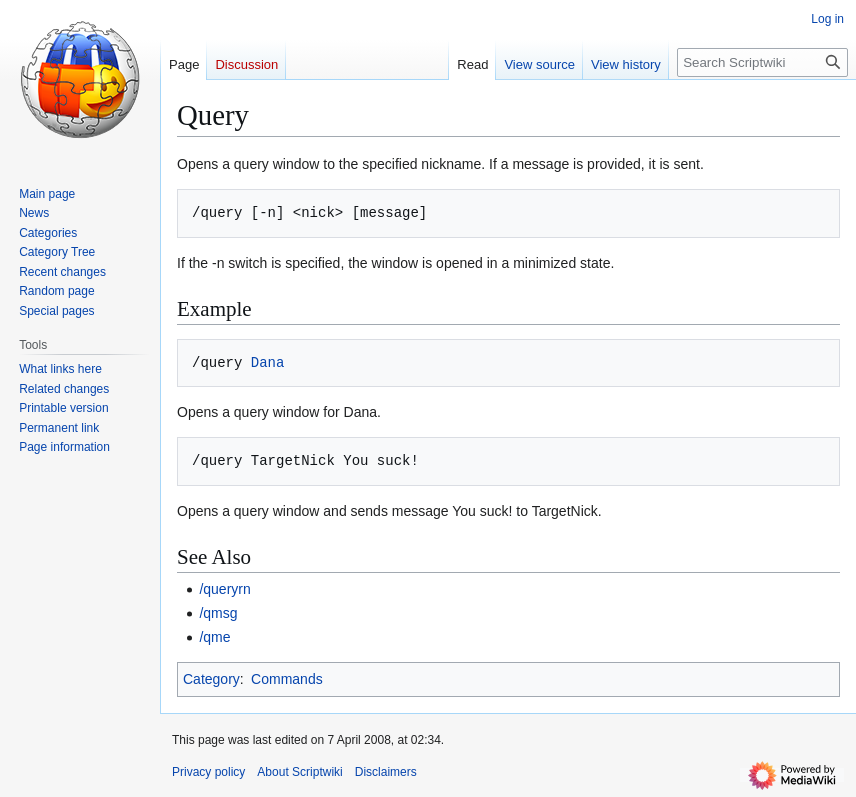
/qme (214, 637)
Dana (268, 362)
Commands (287, 679)
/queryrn (224, 589)
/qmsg (218, 613)
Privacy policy (208, 772)
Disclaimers (386, 772)
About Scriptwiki (299, 772)
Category (211, 679)
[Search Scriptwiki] (762, 62)
